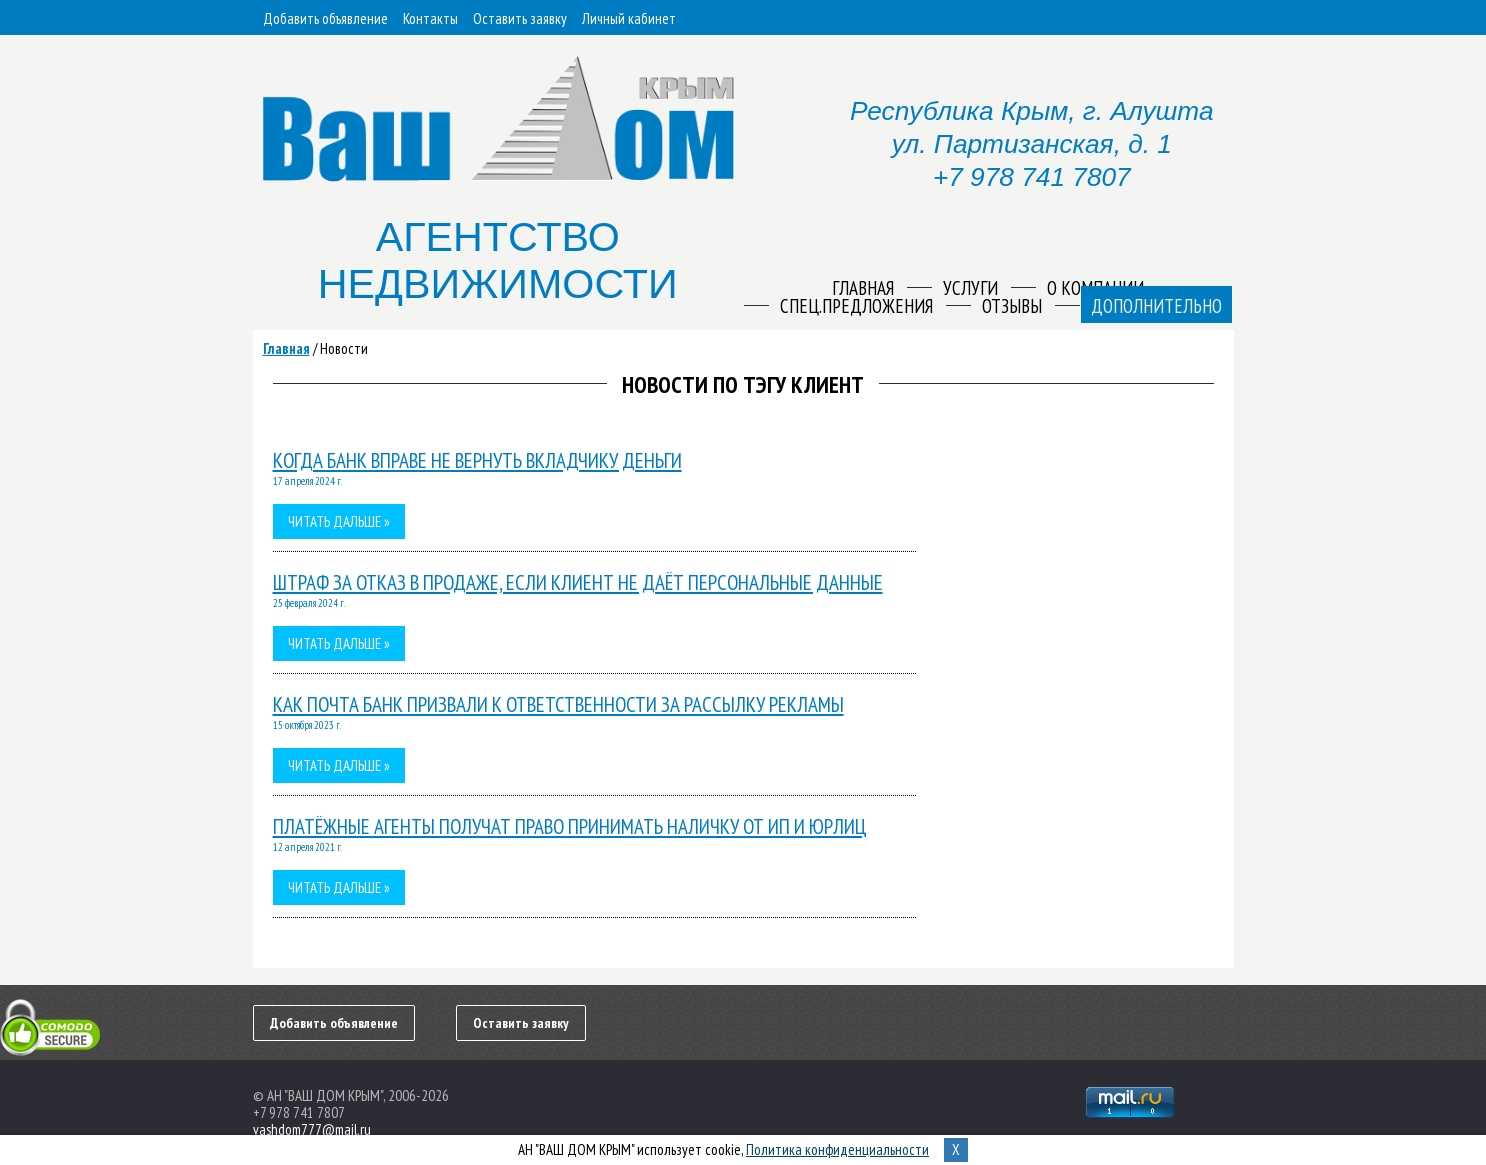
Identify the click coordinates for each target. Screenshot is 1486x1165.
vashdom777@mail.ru (312, 1129)
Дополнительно (1156, 306)
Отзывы (1012, 306)
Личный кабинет (629, 18)
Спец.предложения (856, 306)
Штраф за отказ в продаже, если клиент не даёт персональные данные (578, 582)
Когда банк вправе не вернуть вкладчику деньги (477, 460)
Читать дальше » (339, 521)
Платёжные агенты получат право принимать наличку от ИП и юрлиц (570, 826)
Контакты (430, 18)
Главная (286, 348)
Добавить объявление (325, 18)
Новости (344, 348)
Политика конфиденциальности (837, 1149)
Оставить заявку (520, 18)
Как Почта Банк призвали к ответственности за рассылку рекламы (558, 704)
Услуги (970, 288)
